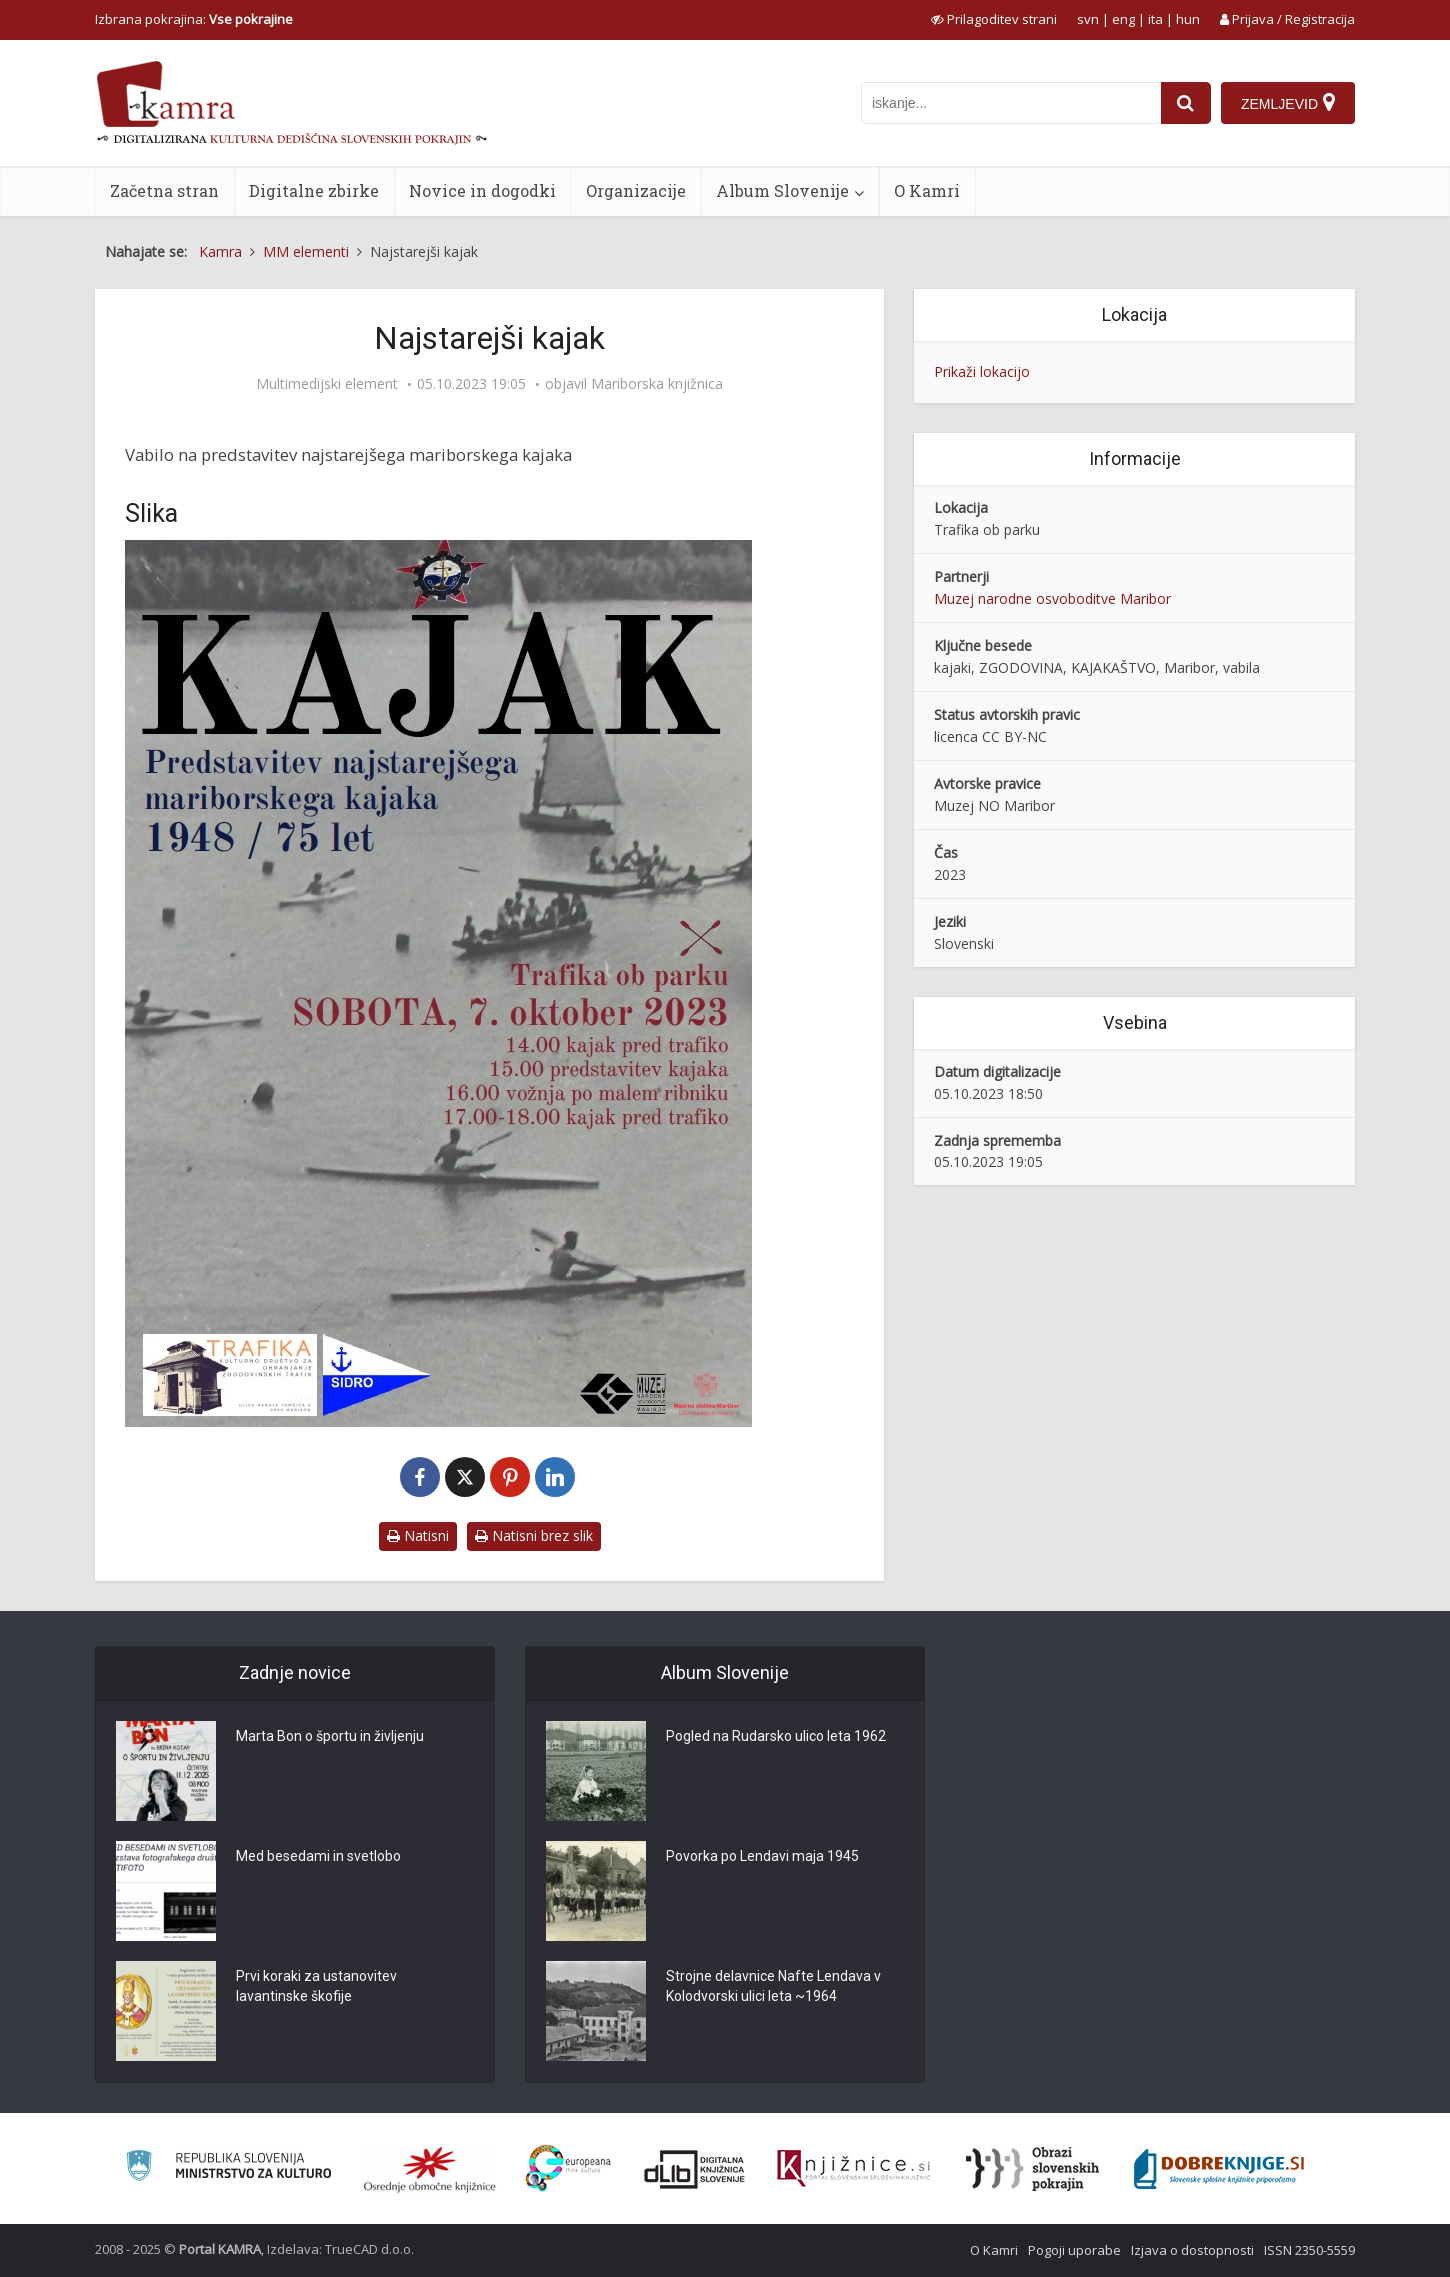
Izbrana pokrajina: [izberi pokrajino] (194, 19)
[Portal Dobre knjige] (1219, 2169)
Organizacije (636, 190)
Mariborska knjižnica (657, 384)
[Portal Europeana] (568, 2168)
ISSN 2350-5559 (1309, 2250)
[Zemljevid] (1288, 103)
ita (1155, 19)
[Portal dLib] (695, 2169)
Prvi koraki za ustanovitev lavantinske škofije (316, 1986)
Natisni (418, 1535)
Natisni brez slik (534, 1535)
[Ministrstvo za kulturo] (228, 2168)
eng (1123, 19)
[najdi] (1186, 103)
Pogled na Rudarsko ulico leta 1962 (776, 1736)
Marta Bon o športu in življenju (330, 1736)
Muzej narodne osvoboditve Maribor (1052, 598)
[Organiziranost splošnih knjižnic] (430, 2169)
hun (1188, 19)
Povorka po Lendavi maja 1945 (762, 1856)
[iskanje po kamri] (1011, 103)
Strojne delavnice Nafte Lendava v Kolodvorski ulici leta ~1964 (773, 1986)
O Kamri (927, 190)
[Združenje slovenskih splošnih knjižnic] (853, 2169)
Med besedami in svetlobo (318, 1856)
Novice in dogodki (482, 190)
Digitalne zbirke (314, 190)
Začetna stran (164, 190)
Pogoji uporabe (1074, 2250)
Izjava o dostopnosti (1192, 2250)
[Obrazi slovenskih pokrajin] (1032, 2169)
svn (1088, 19)
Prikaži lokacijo (982, 371)
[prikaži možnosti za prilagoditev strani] (994, 19)
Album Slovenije (782, 190)
